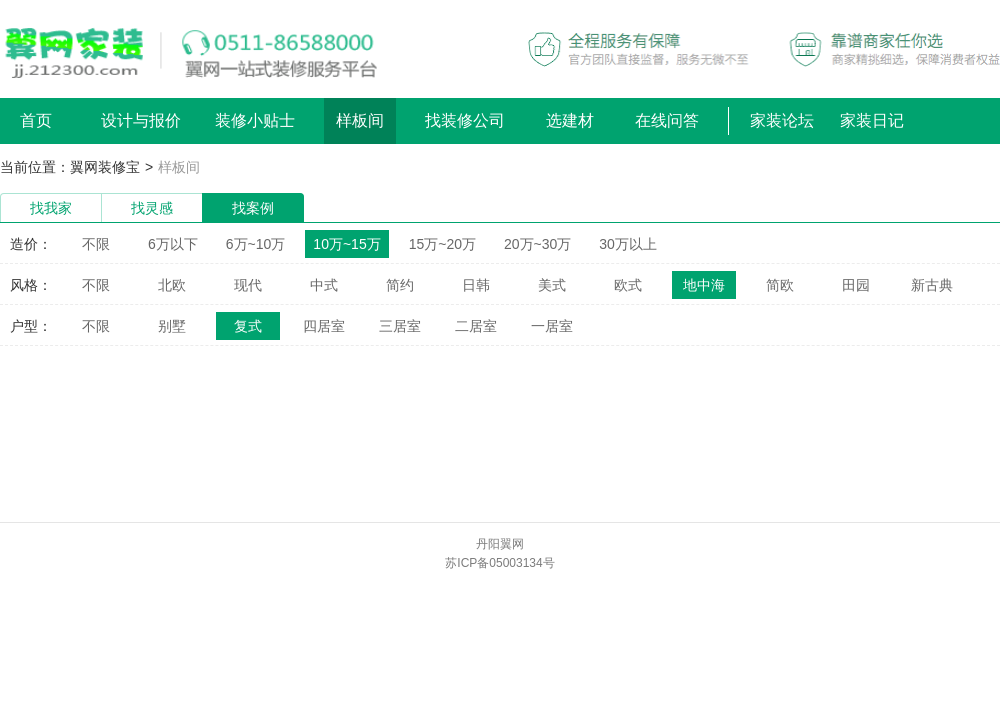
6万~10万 (256, 244)
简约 (400, 285)
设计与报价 (141, 120)
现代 (248, 285)
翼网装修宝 (105, 167)
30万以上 (628, 244)
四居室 (324, 326)
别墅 (172, 326)
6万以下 (173, 244)
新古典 (932, 285)
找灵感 (152, 208)
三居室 (400, 326)
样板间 (360, 120)
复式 (248, 326)
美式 (552, 285)
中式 (324, 285)
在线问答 (667, 120)
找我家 (51, 208)
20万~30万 (537, 244)
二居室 (476, 326)
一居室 (552, 326)
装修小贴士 (255, 120)
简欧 (780, 285)
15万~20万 (442, 244)
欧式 (628, 285)
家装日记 (872, 120)
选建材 (570, 120)
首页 (36, 120)
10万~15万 (346, 244)
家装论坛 (782, 120)
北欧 (172, 285)
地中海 (704, 285)
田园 (856, 285)
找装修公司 (465, 120)
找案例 (253, 208)
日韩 (476, 285)
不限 (96, 244)
